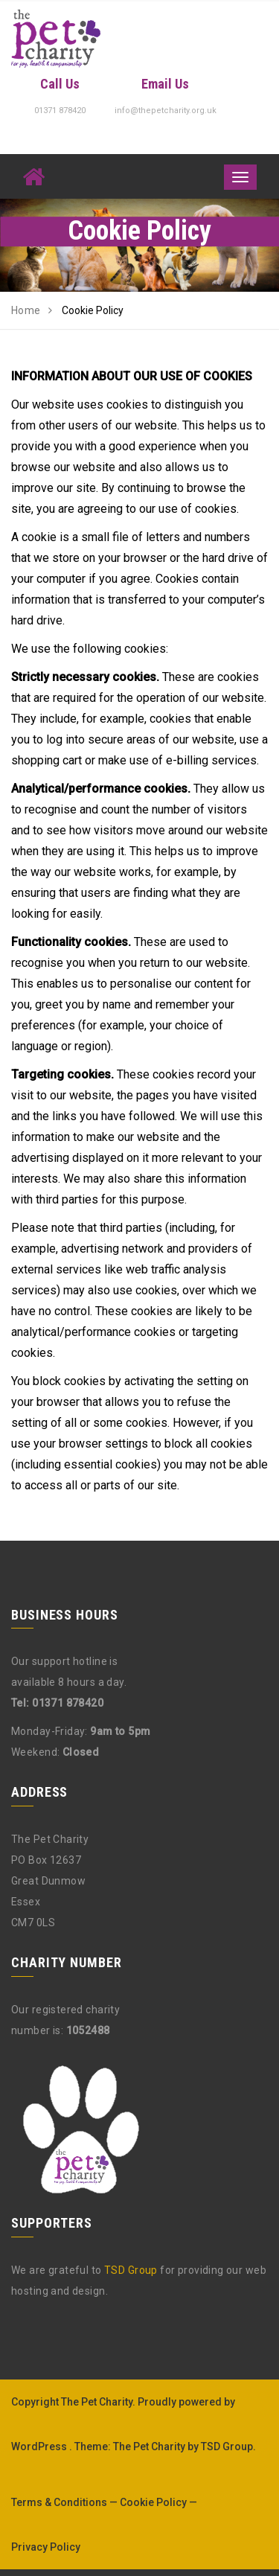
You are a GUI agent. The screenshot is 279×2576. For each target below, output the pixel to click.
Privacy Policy (45, 2547)
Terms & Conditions (59, 2502)
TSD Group (131, 2270)
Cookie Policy (153, 2502)
